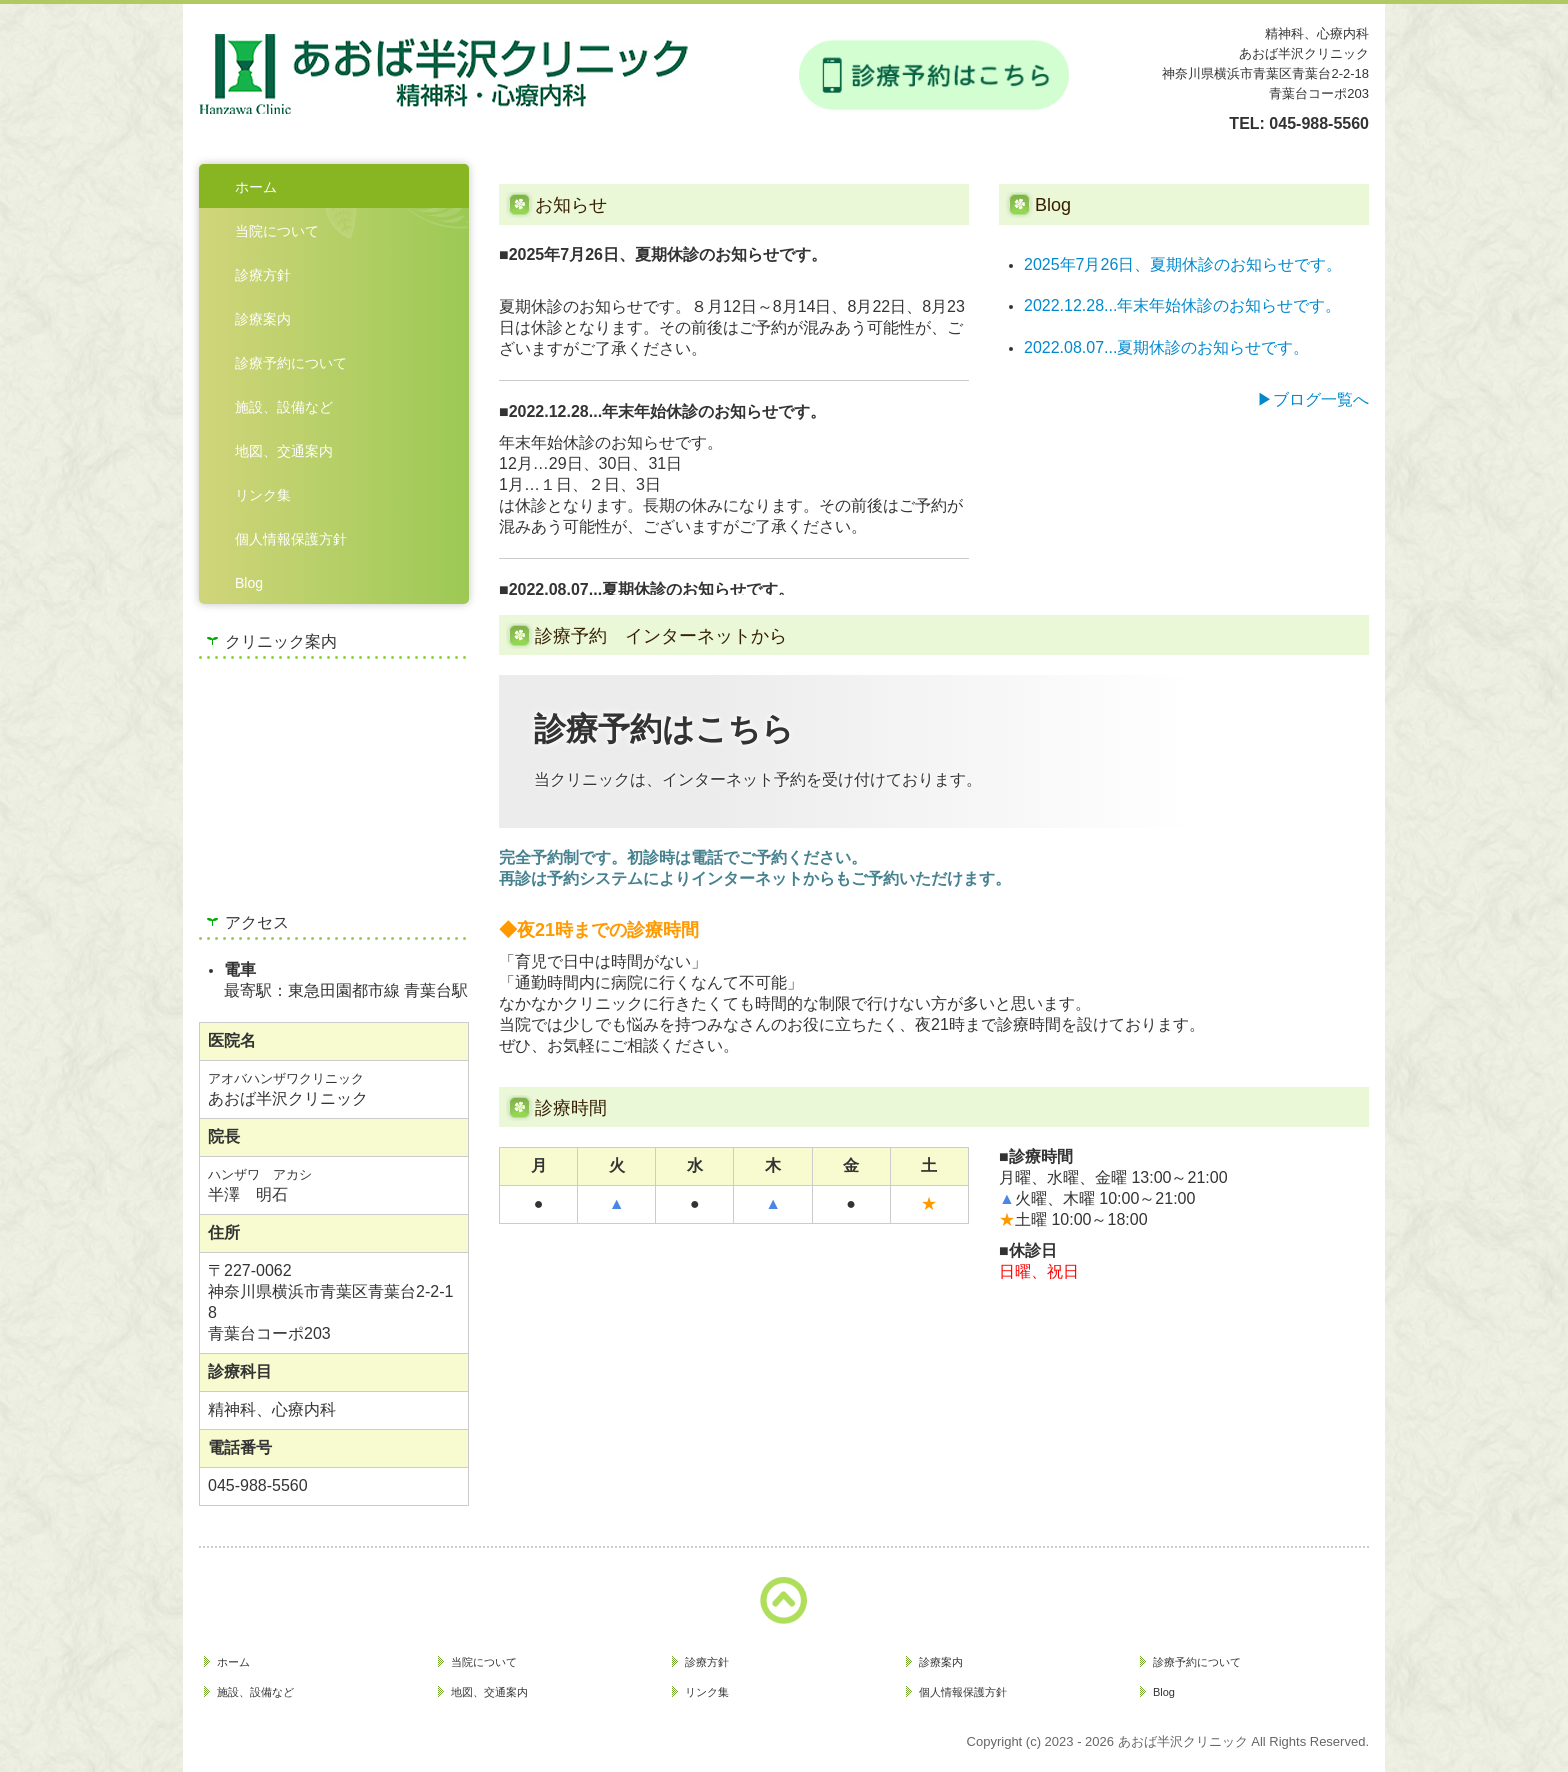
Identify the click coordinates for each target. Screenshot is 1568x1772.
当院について (277, 231)
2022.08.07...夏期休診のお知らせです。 (1166, 347)
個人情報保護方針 (291, 539)
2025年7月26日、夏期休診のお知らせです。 (1183, 264)
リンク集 (263, 495)
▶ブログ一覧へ (1313, 399)
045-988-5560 (1319, 123)
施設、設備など (284, 407)
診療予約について (291, 363)
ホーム (256, 187)
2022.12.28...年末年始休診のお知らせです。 (1182, 305)
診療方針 (263, 275)
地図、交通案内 (284, 451)
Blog (249, 583)
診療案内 (263, 319)
